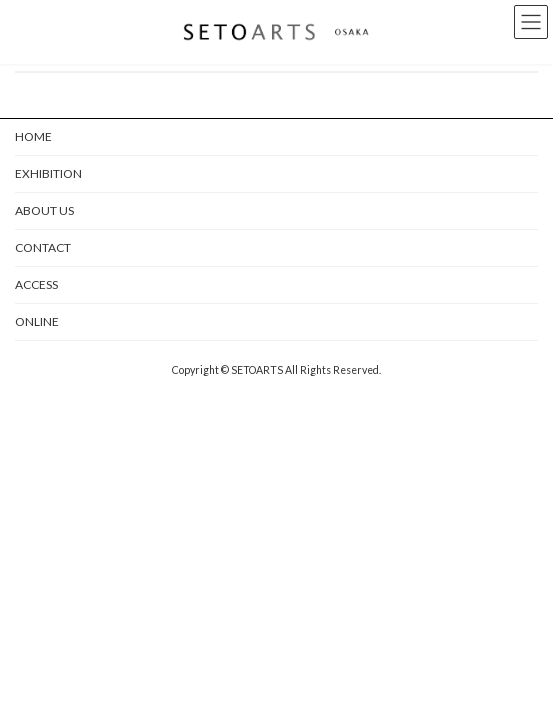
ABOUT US (44, 210)
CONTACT (43, 247)
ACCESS (36, 284)
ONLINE (37, 321)
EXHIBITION (48, 173)
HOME (33, 136)
